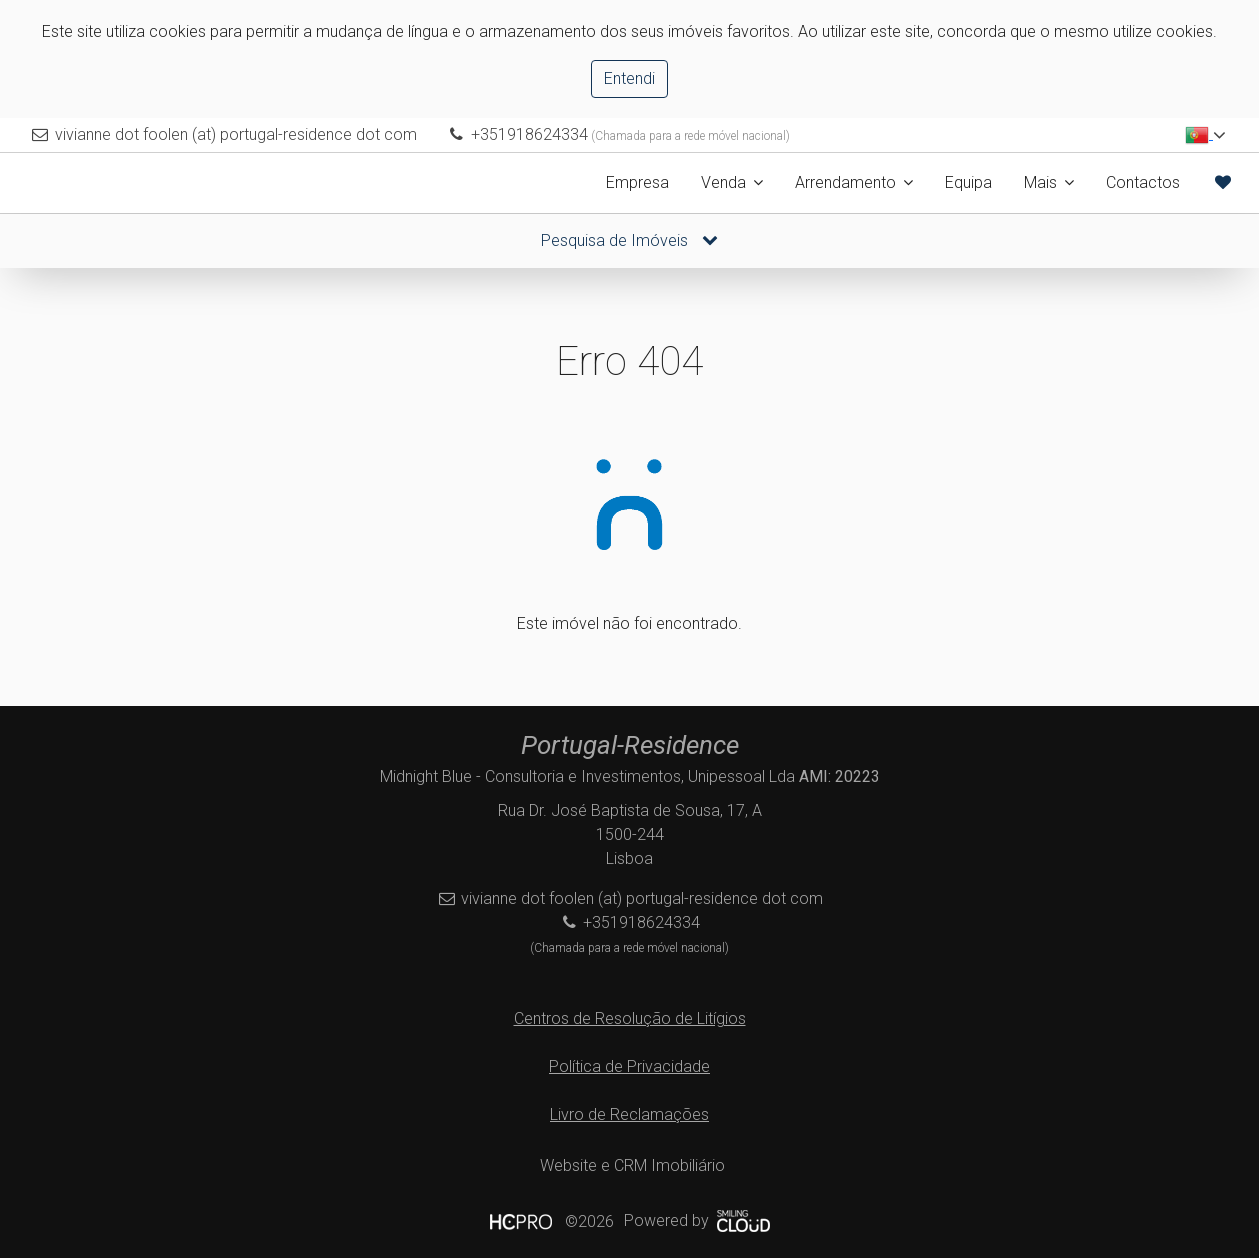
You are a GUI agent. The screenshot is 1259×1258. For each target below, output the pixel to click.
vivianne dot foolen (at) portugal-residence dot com (236, 134)
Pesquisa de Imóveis (629, 240)
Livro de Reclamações (629, 1114)
